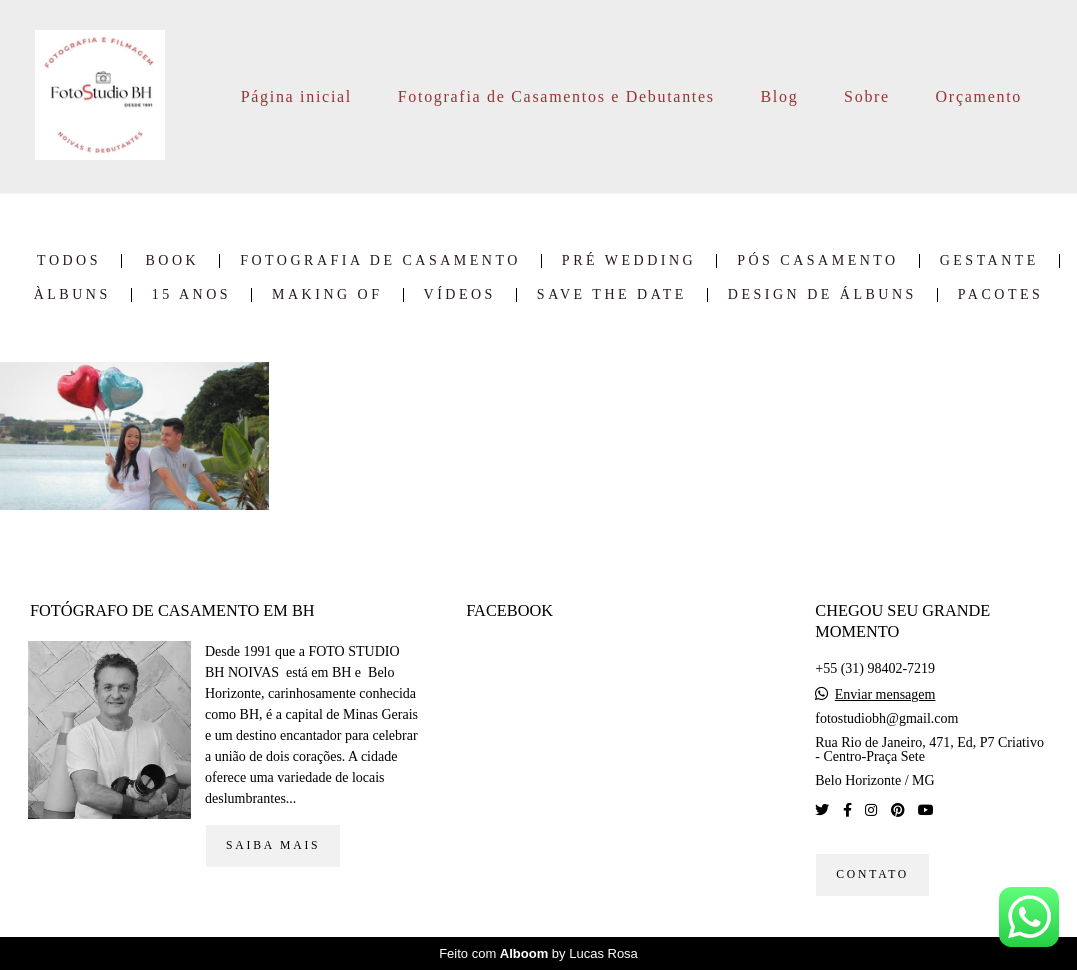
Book (173, 261)
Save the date (612, 295)
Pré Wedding (629, 261)
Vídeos (460, 295)
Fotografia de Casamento (380, 261)
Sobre (867, 96)
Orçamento (979, 96)
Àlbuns (72, 295)
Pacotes (1000, 295)
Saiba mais (273, 845)
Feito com (538, 953)
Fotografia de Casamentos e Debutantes (556, 96)
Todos (69, 261)
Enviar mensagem (885, 695)
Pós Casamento (818, 261)
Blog (779, 96)
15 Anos (191, 295)
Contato (872, 874)
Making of (327, 295)
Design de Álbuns (822, 295)
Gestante (989, 261)
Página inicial (296, 96)
